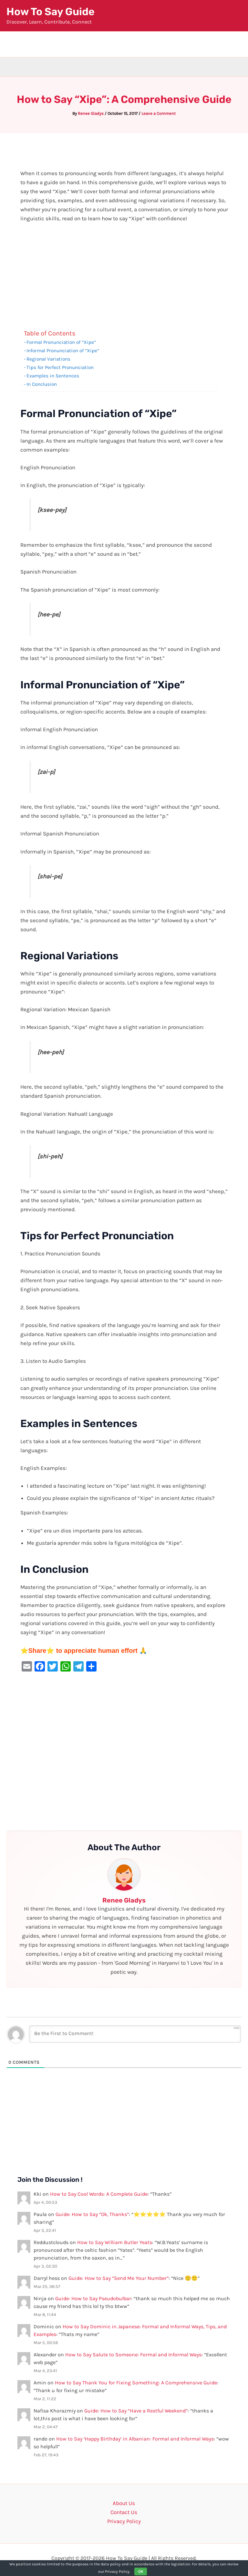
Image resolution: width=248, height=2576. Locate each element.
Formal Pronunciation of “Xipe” (61, 342)
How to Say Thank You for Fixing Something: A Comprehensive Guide (136, 2383)
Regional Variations (48, 359)
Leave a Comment (158, 113)
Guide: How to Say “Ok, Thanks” (92, 2214)
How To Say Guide (50, 11)
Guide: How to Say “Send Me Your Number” (118, 2278)
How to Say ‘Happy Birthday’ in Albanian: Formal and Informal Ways (135, 2439)
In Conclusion (41, 384)
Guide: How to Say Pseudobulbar (93, 2298)
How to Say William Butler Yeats (114, 2242)
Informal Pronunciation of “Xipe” (62, 351)
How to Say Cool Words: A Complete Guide (99, 2194)
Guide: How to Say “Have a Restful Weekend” (136, 2411)
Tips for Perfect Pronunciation (60, 367)
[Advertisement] (124, 277)
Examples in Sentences (52, 376)
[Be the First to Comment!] (135, 2034)
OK (140, 2571)
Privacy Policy (124, 2521)
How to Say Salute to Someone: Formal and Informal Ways (133, 2354)
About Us (124, 2503)
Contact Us (123, 2512)
